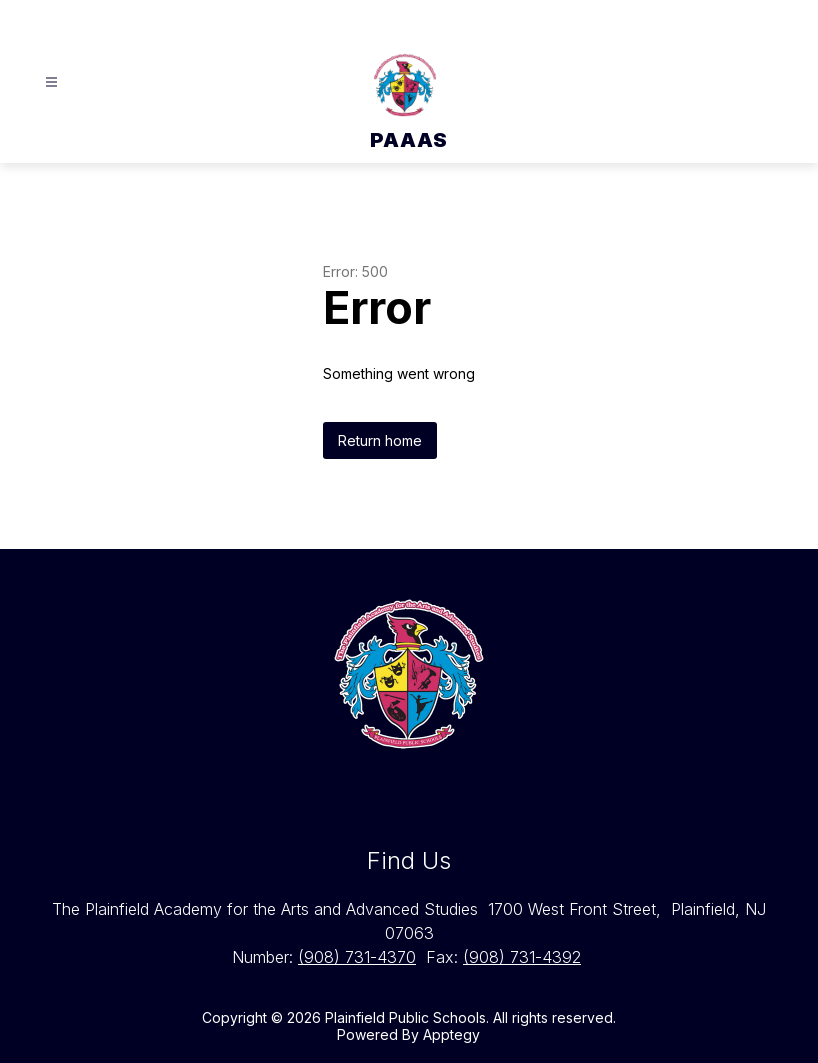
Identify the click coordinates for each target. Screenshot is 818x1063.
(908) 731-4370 (357, 957)
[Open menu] (51, 82)
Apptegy (451, 1034)
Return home (380, 440)
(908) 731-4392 (522, 957)
